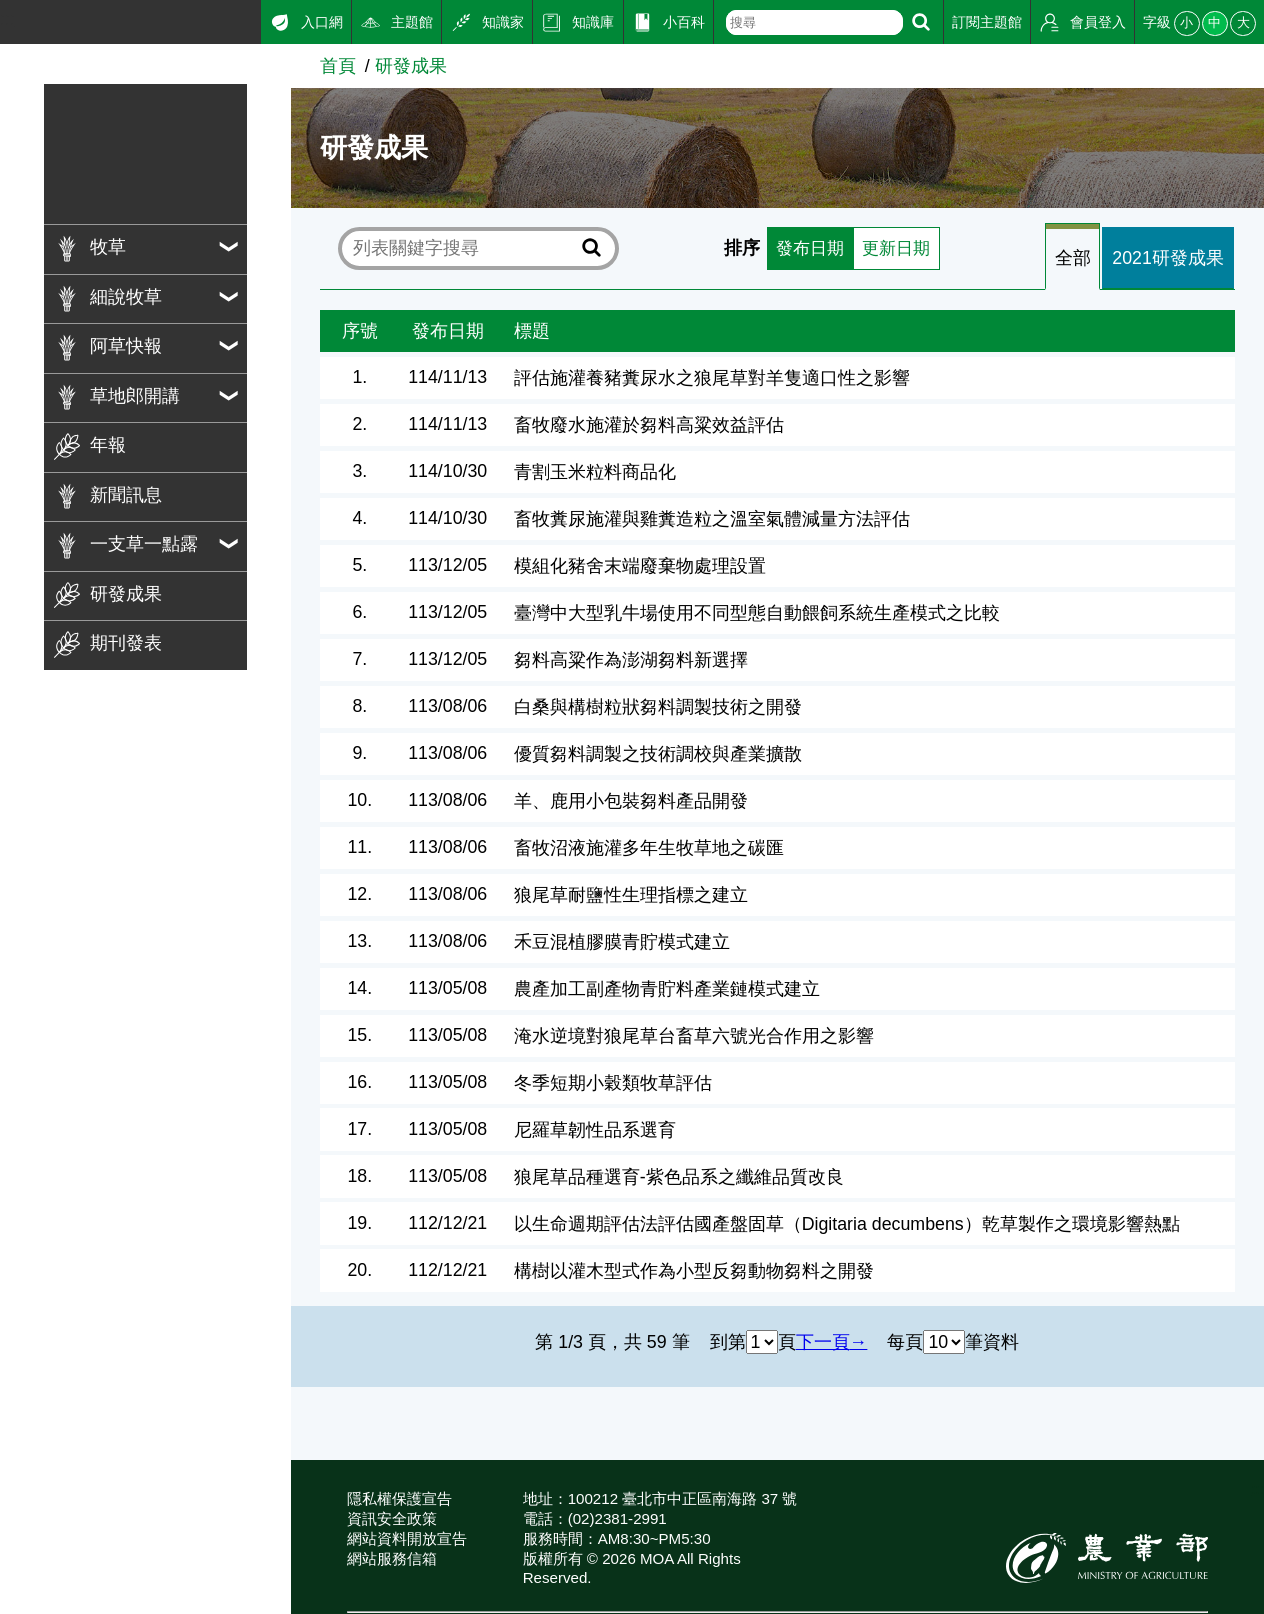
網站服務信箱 (392, 1558)
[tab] (1073, 257)
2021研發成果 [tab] (1168, 258)
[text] (815, 22)
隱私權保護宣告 (399, 1498)
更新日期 (898, 249)
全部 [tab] (1073, 258)
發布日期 (808, 249)
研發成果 (411, 66)
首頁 (338, 66)
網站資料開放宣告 (407, 1538)
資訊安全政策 (392, 1518)
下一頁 (823, 1342)
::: (7, 19)
